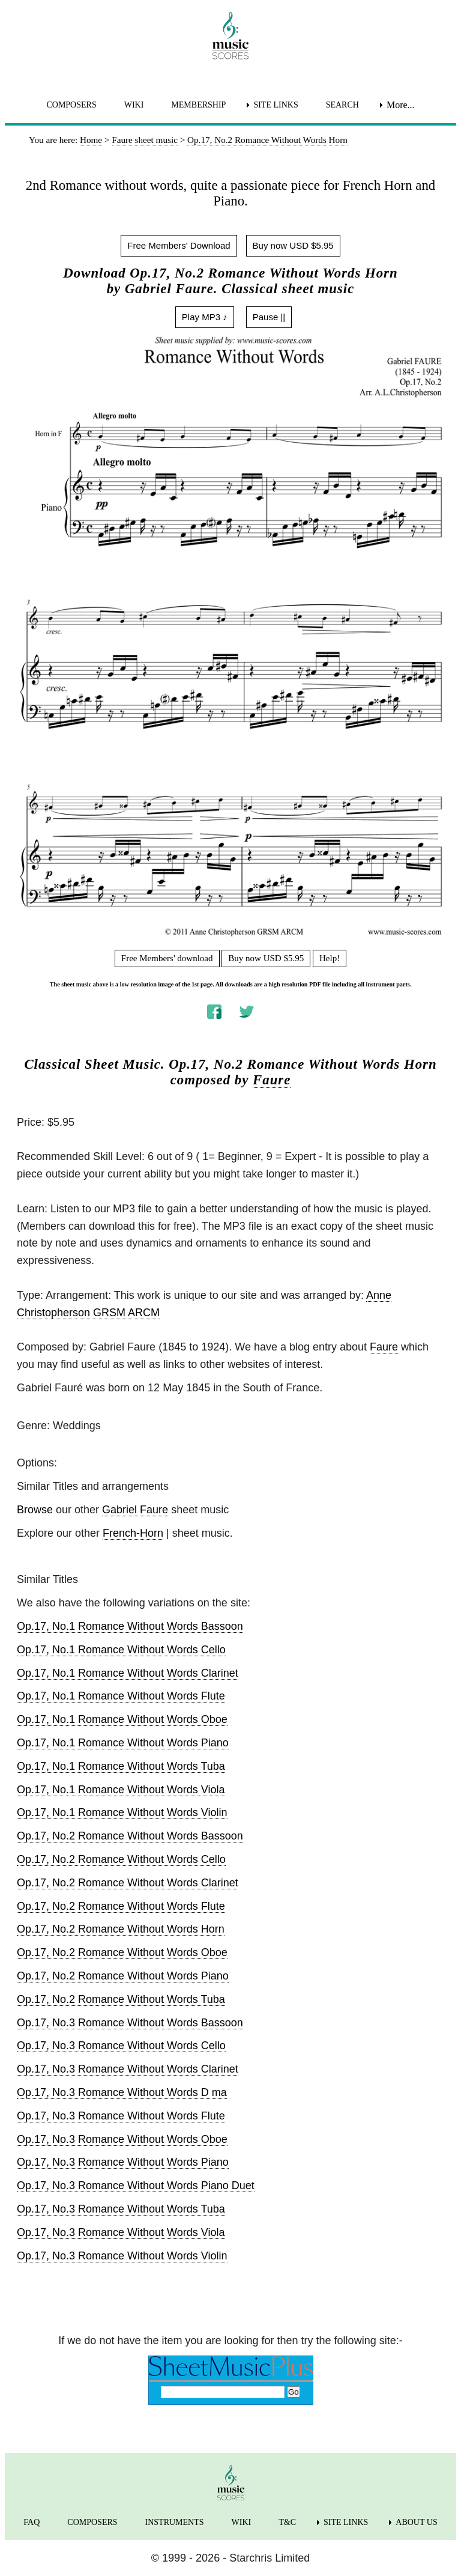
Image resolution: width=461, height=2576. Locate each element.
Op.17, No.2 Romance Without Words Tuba (121, 1999)
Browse (35, 1510)
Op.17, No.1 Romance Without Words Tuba (121, 1766)
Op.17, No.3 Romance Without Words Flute (121, 2116)
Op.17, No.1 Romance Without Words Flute (121, 1696)
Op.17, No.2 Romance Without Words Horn (120, 1929)
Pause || (269, 317)
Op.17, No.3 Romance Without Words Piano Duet (136, 2186)
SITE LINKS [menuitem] (275, 104)
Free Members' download (167, 958)
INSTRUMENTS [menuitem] (174, 2522)
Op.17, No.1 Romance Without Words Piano (123, 1743)
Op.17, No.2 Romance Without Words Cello (121, 1859)
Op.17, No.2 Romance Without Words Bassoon (130, 1836)
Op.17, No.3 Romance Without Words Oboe (122, 2139)
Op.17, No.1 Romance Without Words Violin (122, 1812)
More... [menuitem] (401, 105)
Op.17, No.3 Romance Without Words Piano (123, 2162)
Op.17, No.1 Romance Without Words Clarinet (127, 1673)
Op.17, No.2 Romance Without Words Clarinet (127, 1883)
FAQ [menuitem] (31, 2522)
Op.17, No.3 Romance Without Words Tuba (121, 2209)
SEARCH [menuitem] (342, 104)
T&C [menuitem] (287, 2522)
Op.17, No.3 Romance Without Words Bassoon (130, 2023)
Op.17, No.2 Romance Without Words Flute (121, 1906)
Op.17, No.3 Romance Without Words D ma (122, 2092)
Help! (329, 958)
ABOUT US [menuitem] (416, 2522)
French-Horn (133, 1533)
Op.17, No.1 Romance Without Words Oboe (122, 1719)
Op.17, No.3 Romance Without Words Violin (122, 2256)
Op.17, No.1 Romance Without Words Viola (121, 1790)
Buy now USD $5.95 (293, 245)
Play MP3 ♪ (204, 317)
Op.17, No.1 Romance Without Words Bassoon (130, 1626)
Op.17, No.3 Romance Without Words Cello (121, 2046)
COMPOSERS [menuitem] (71, 104)
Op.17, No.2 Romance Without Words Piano (123, 1976)
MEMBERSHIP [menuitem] (198, 104)
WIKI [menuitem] (134, 104)
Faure (272, 1079)
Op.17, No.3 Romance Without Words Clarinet (127, 2069)
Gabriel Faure (135, 1510)
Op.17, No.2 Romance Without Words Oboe (122, 1952)
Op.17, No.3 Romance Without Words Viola (121, 2232)
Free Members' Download (178, 245)
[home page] (230, 35)
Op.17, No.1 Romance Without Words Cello (121, 1650)
